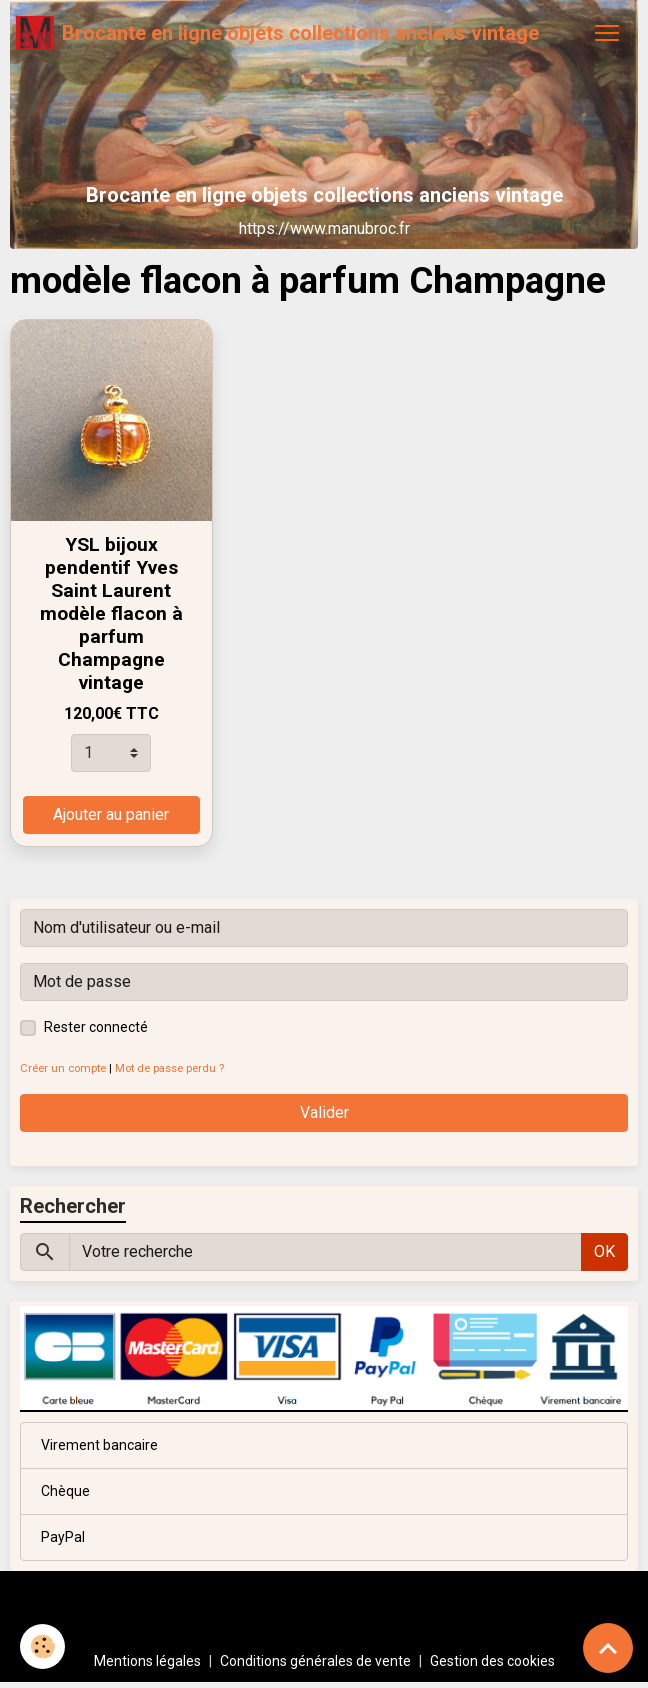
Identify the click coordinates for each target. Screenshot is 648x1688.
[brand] (277, 33)
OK (604, 1251)
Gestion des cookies (492, 1661)
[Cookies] (42, 1646)
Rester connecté (96, 1027)
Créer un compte (63, 1068)
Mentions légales (147, 1661)
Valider (324, 1112)
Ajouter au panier (111, 814)
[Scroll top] (608, 1648)
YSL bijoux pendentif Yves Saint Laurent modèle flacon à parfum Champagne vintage (111, 613)
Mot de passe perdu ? (169, 1068)
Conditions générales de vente (315, 1661)
